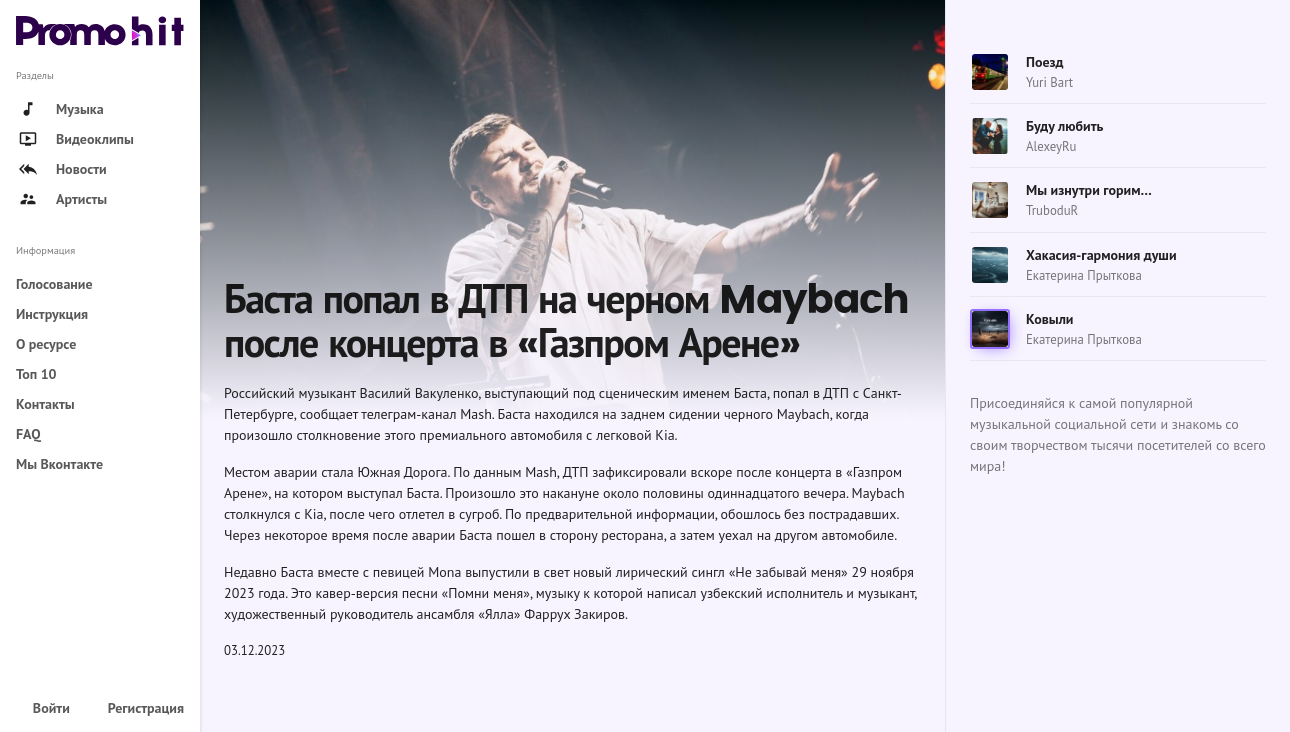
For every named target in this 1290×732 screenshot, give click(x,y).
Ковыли (1050, 319)
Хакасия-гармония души (1101, 255)
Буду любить (1064, 126)
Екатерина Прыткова (1084, 275)
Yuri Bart (1049, 82)
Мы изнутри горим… (1089, 190)
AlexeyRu (1051, 146)
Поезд (1045, 62)
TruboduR (1052, 210)
